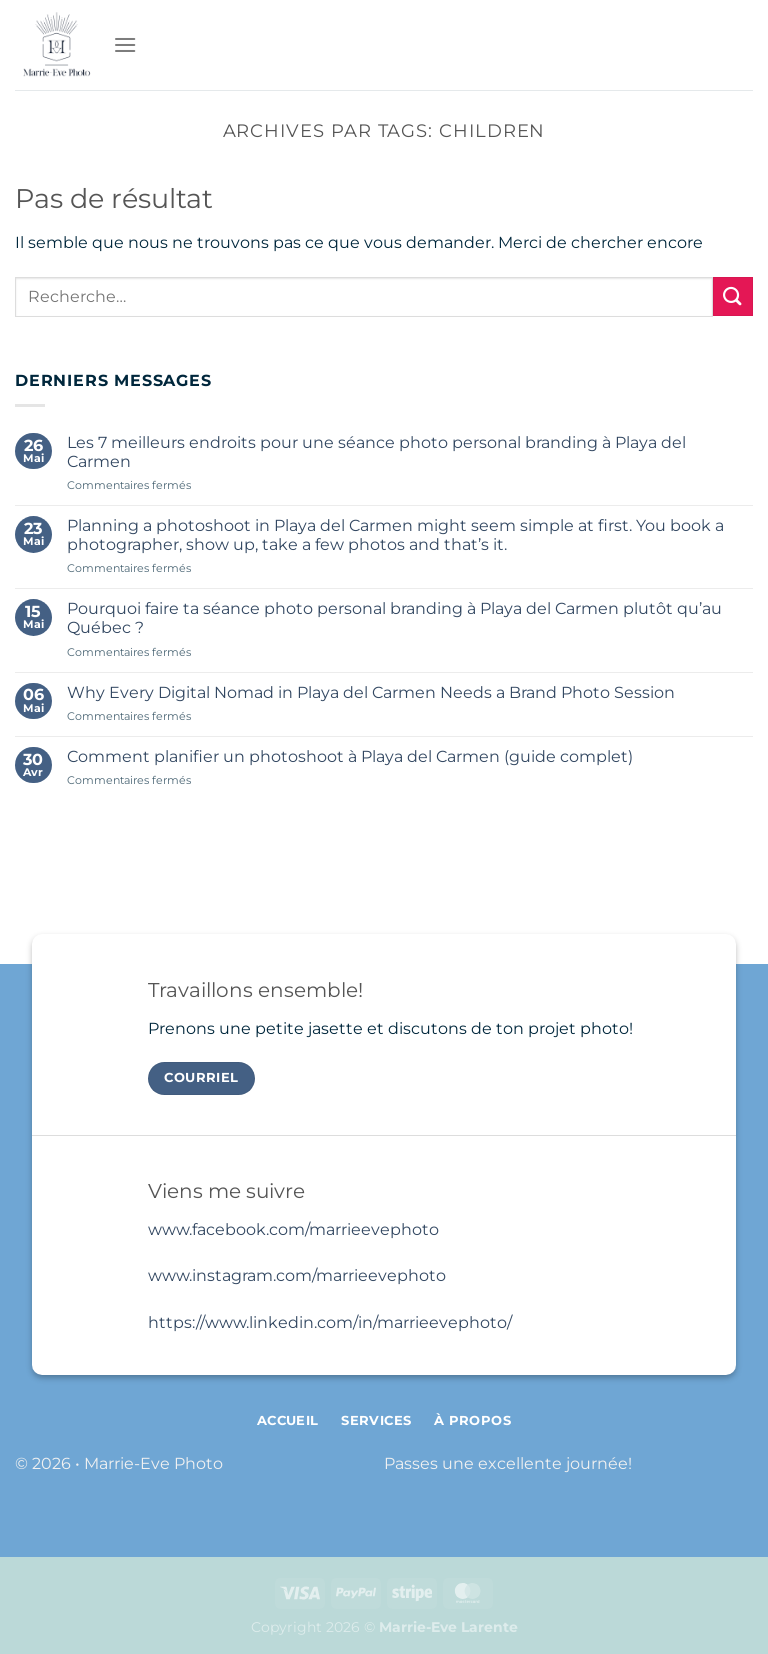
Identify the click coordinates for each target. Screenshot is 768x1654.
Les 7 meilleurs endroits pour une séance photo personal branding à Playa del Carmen (376, 452)
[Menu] (125, 44)
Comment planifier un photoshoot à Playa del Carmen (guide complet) (350, 756)
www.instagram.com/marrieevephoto (297, 1275)
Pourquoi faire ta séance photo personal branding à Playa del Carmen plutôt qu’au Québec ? (394, 618)
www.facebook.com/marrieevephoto (293, 1229)
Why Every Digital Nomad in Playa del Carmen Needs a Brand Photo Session (371, 692)
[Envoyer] (733, 296)
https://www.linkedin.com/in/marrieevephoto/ (330, 1322)
